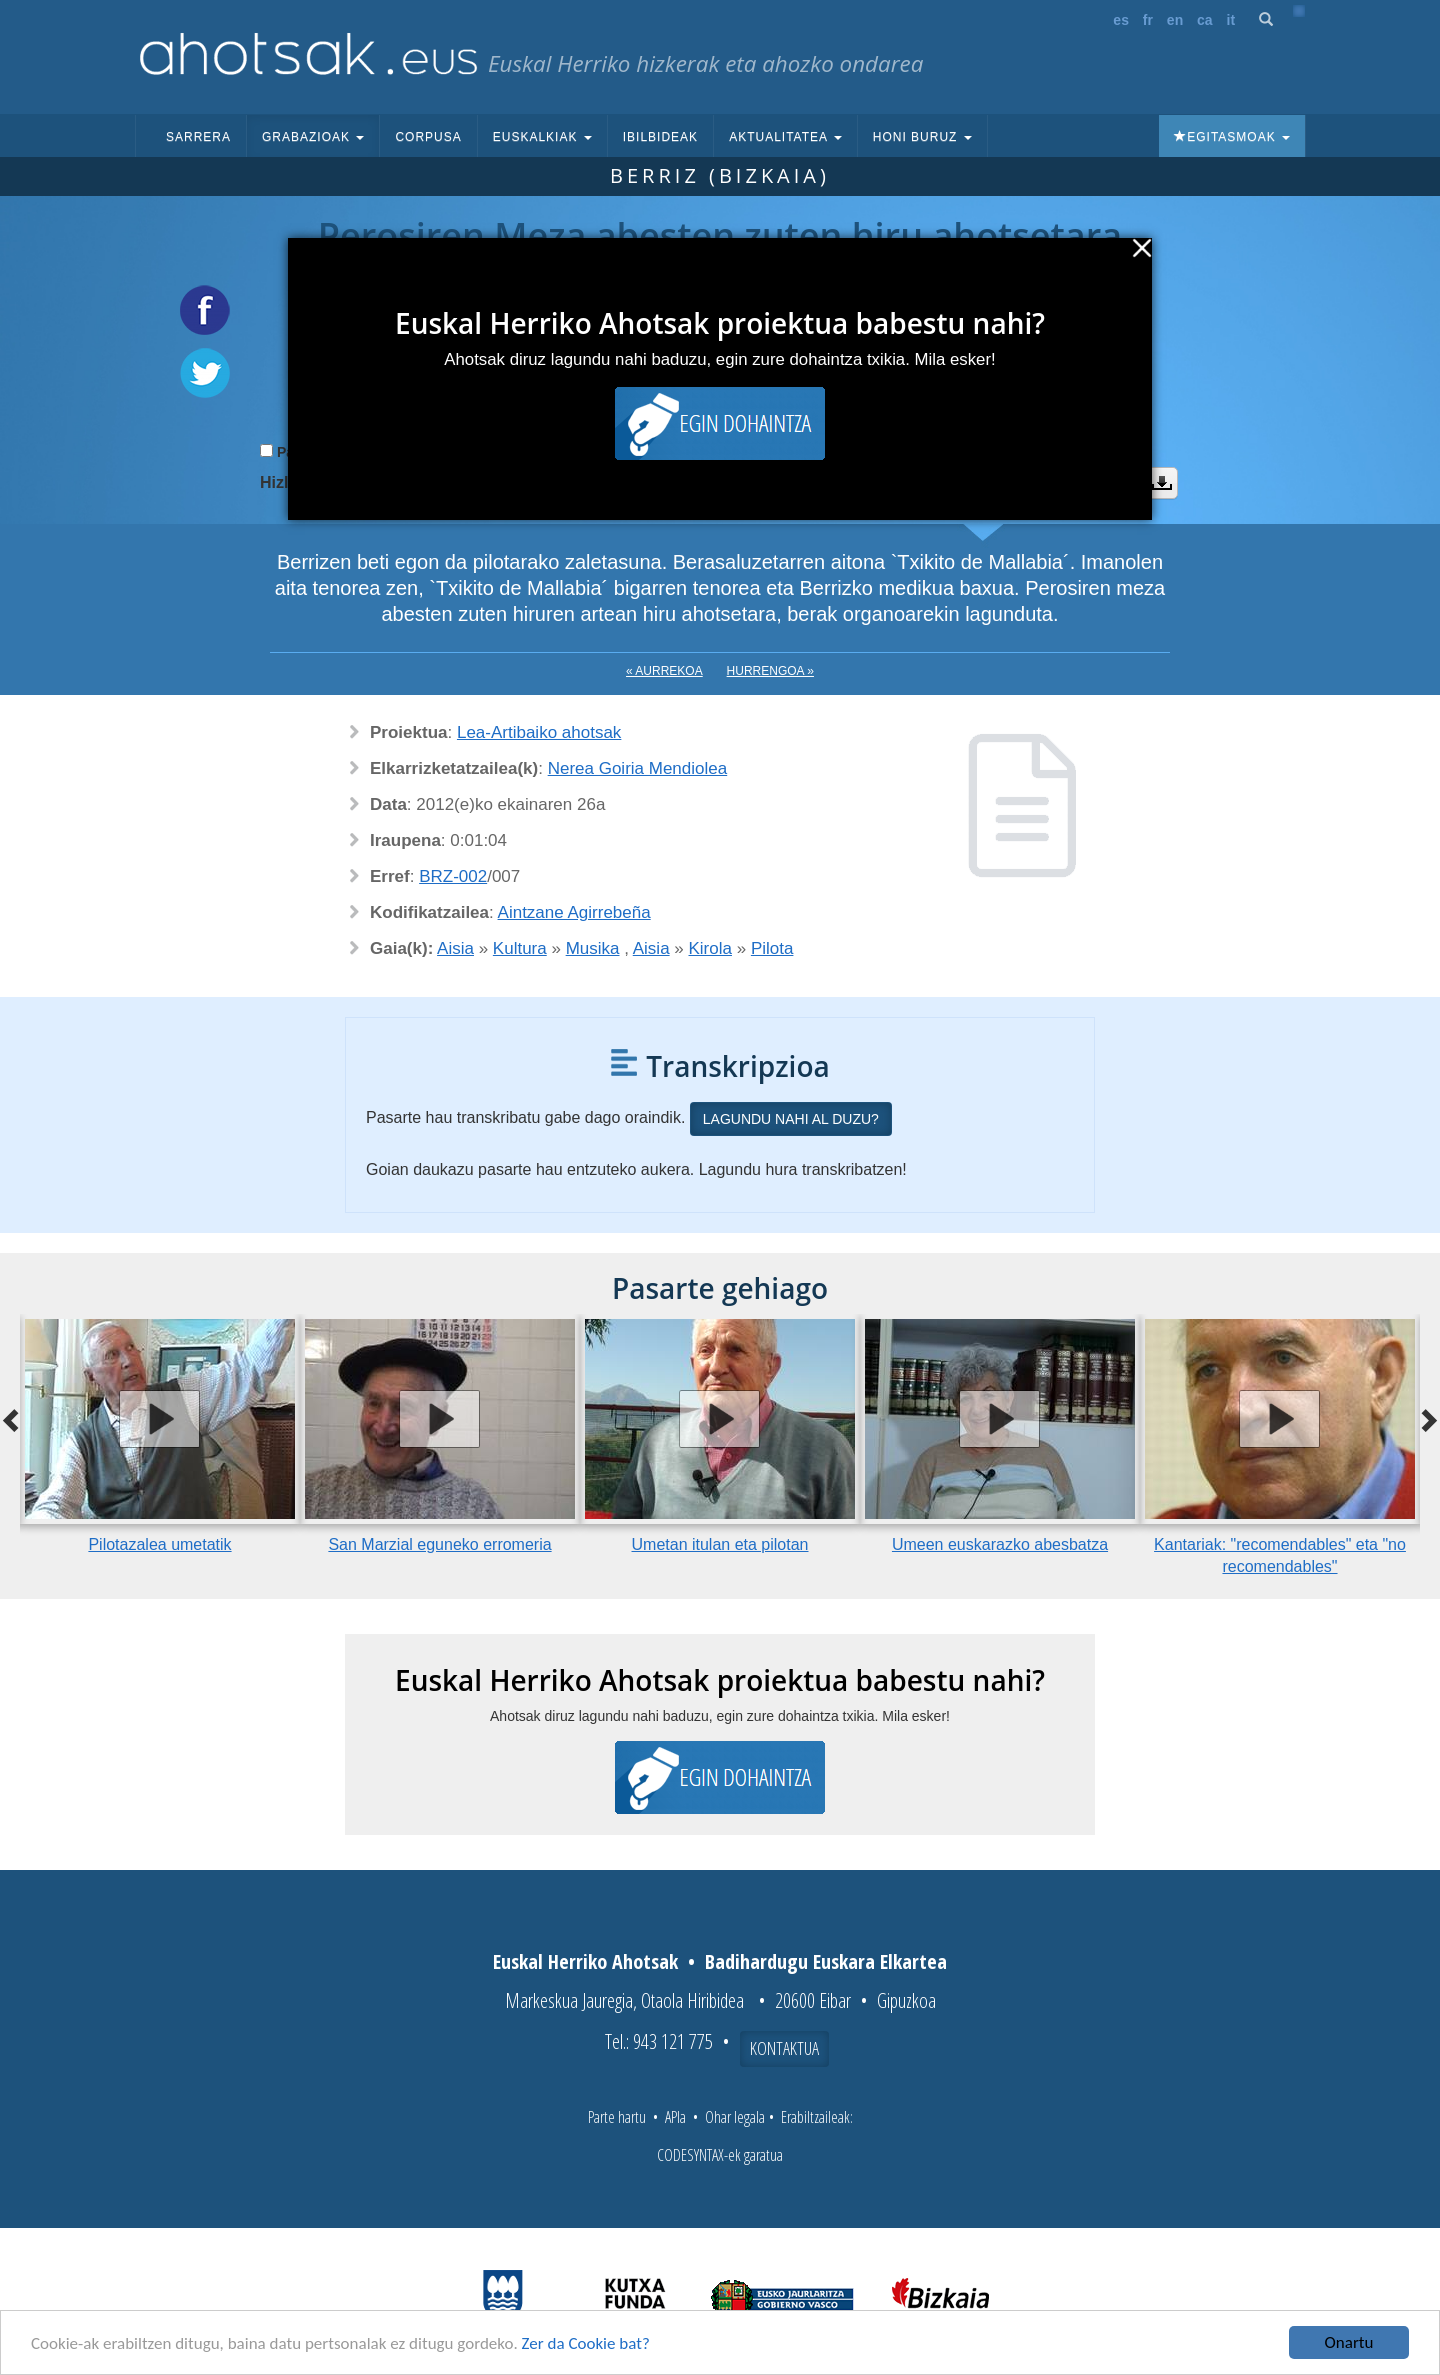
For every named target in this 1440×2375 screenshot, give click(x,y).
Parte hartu (617, 2117)
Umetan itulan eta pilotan (720, 1544)
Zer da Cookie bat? (586, 2346)
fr (1148, 20)
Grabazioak (313, 137)
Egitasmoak (1232, 137)
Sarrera (198, 137)
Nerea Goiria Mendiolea (638, 768)
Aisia (455, 948)
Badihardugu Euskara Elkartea (826, 1961)
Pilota (772, 948)
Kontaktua (784, 2048)
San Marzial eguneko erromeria (439, 1544)
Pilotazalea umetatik (159, 1544)
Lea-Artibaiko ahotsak (539, 732)
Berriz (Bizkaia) (720, 175)
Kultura (520, 948)
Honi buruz (922, 137)
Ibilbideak (660, 137)
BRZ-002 (453, 876)
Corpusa (428, 137)
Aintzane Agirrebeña (574, 912)
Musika (593, 948)
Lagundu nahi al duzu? (791, 1119)
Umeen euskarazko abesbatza (1000, 1544)
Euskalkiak (542, 137)
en (1175, 20)
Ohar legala (735, 2117)
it (1231, 20)
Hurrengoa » (770, 671)
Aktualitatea (785, 137)
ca (1205, 20)
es (1121, 20)
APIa (675, 2117)
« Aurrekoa (664, 671)
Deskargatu (1162, 483)
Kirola (710, 948)
